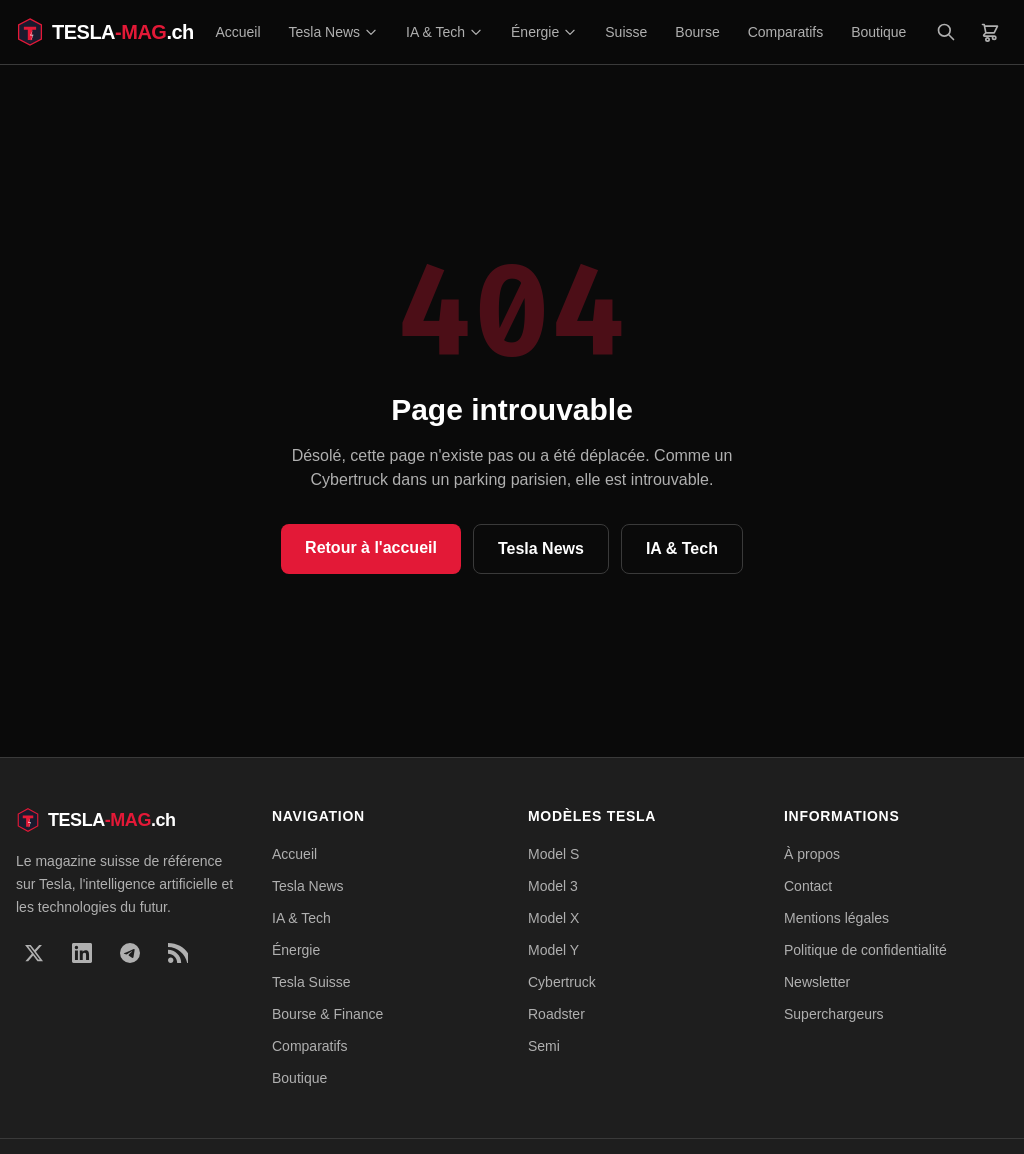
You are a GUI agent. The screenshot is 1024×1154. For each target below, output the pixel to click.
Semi (544, 1046)
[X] (34, 953)
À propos (812, 854)
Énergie (544, 32)
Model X (553, 918)
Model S (553, 854)
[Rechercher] (946, 32)
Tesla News (334, 32)
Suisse (626, 32)
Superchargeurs (834, 1014)
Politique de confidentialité (865, 950)
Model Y (553, 950)
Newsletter (817, 982)
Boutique (878, 32)
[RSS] (178, 953)
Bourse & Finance (327, 1014)
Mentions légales (836, 918)
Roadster (556, 1014)
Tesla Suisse (311, 982)
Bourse (697, 32)
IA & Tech (444, 32)
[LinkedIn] (82, 953)
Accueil (237, 32)
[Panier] (990, 32)
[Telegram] (130, 953)
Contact (808, 886)
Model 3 (553, 886)
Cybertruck (562, 982)
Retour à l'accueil (371, 547)
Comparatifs (785, 32)
